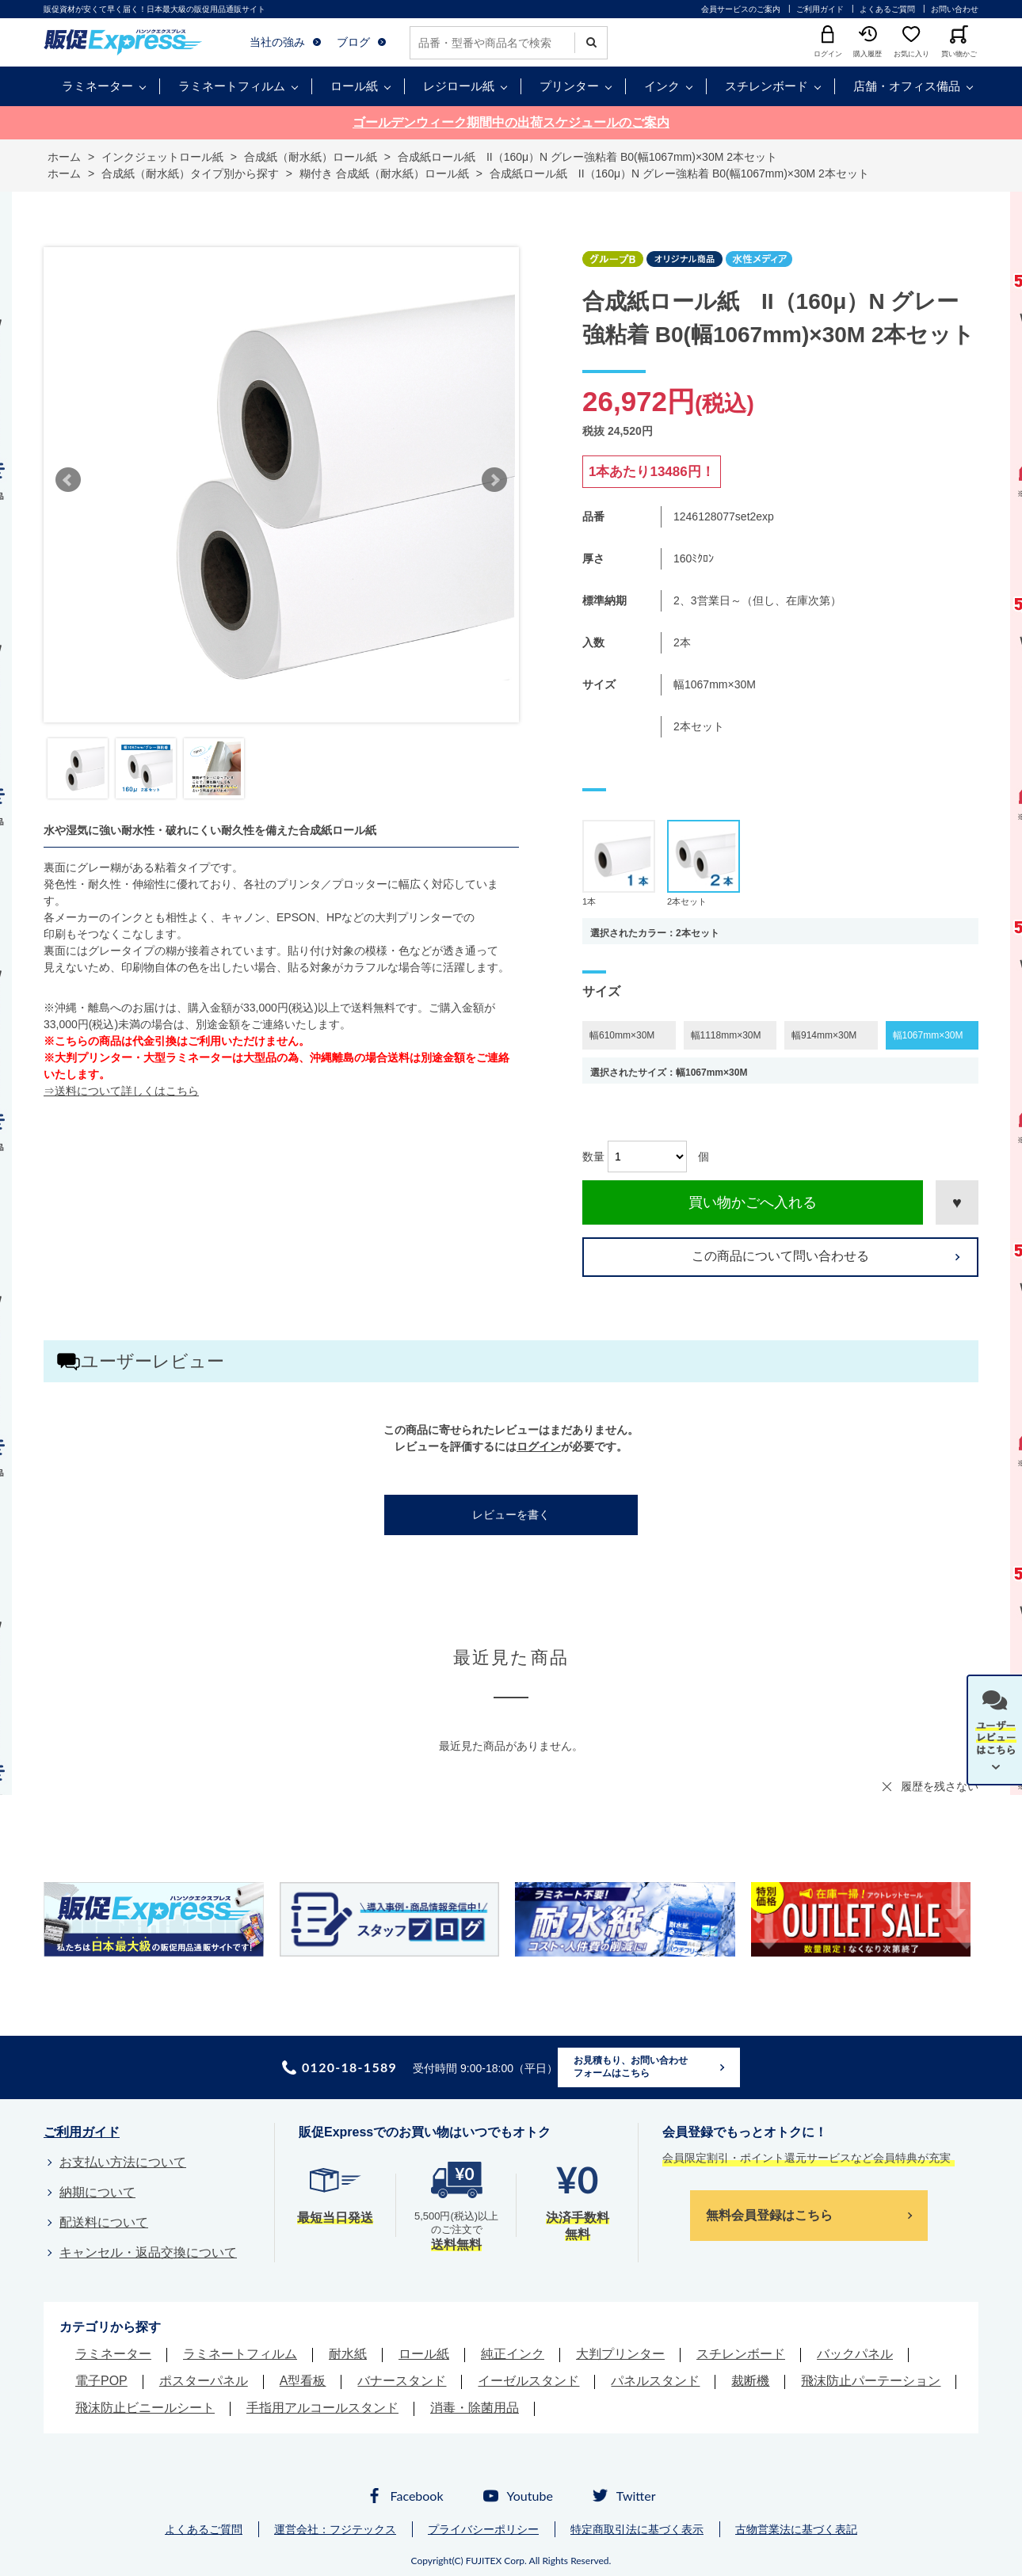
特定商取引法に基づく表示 (637, 2529)
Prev (68, 480)
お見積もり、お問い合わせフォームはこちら (631, 2067)
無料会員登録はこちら (769, 2215)
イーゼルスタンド (528, 2380)
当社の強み (277, 42)
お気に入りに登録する (957, 1202)
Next (494, 480)
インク (662, 86)
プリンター (569, 86)
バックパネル (855, 2354)
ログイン (539, 1446)
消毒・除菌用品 (474, 2407)
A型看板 (303, 2380)
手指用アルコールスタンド (322, 2407)
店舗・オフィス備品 (906, 86)
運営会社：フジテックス (335, 2529)
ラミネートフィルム (231, 86)
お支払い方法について (122, 2162)
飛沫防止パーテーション (870, 2380)
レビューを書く (511, 1514)
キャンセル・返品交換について (148, 2252)
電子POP (101, 2380)
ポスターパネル (203, 2380)
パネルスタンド (655, 2380)
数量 (593, 1156)
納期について (97, 2192)
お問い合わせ (954, 9)
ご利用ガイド (820, 9)
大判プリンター (620, 2354)
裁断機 (750, 2380)
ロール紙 (354, 86)
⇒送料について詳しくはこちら (121, 1090)
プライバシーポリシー (483, 2529)
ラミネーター (97, 86)
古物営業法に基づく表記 (796, 2529)
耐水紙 (348, 2354)
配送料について (103, 2222)
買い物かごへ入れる (752, 1202)
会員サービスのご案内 (740, 9)
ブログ (353, 42)
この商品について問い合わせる (780, 1256)
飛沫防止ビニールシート (145, 2407)
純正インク (512, 2354)
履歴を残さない (939, 1786)
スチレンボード (766, 86)
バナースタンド (401, 2380)
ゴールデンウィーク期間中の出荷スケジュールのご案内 (511, 122)
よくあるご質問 (887, 9)
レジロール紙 (458, 86)
